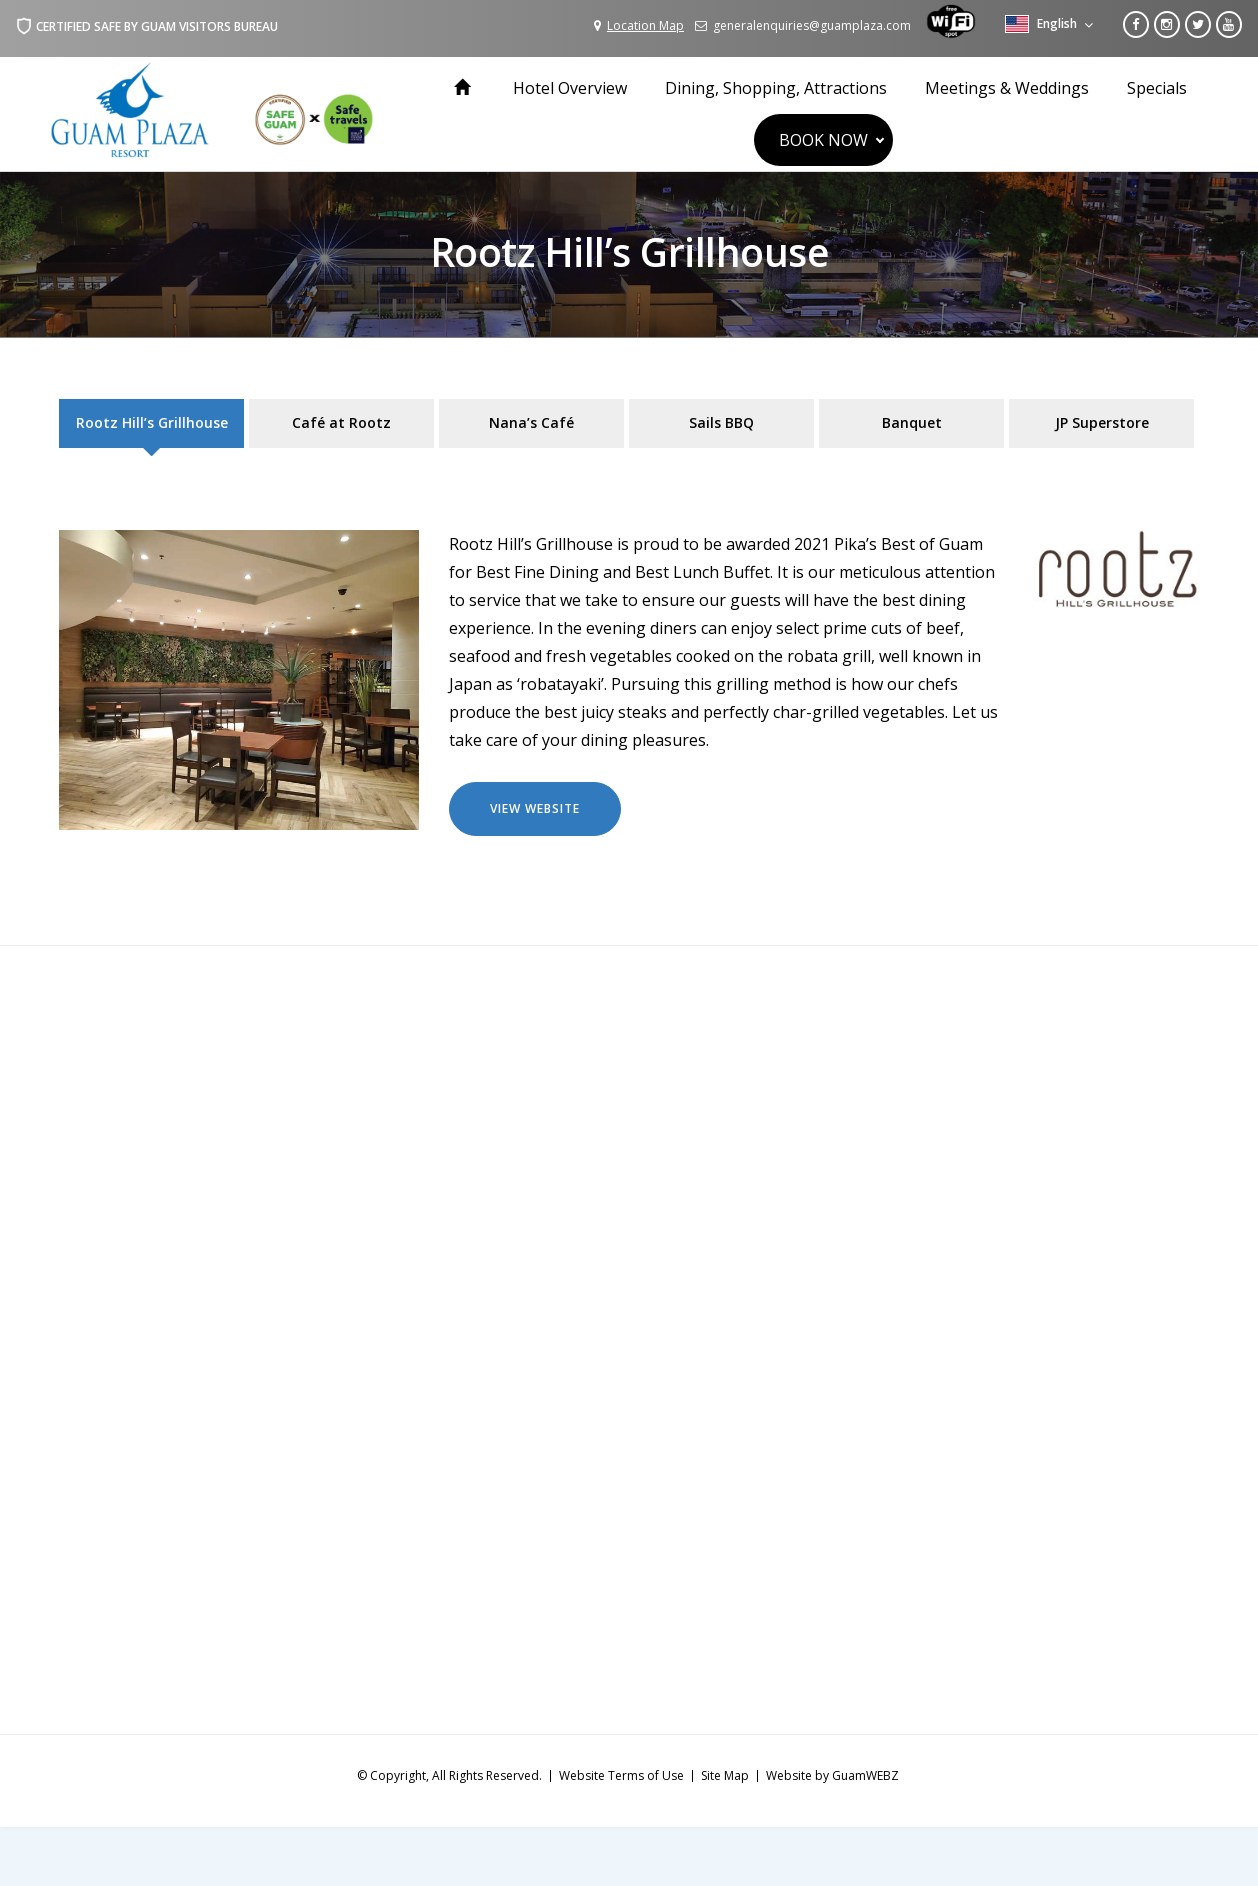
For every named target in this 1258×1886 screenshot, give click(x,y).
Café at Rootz (341, 422)
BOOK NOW (823, 140)
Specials (1157, 88)
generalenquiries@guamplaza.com (803, 25)
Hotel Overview (570, 88)
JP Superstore (1102, 422)
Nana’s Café (531, 422)
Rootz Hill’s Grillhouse (152, 422)
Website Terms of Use (621, 1775)
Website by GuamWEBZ (832, 1775)
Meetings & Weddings (1007, 88)
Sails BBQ (721, 422)
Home (464, 88)
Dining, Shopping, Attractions (776, 88)
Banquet (912, 422)
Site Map (725, 1775)
